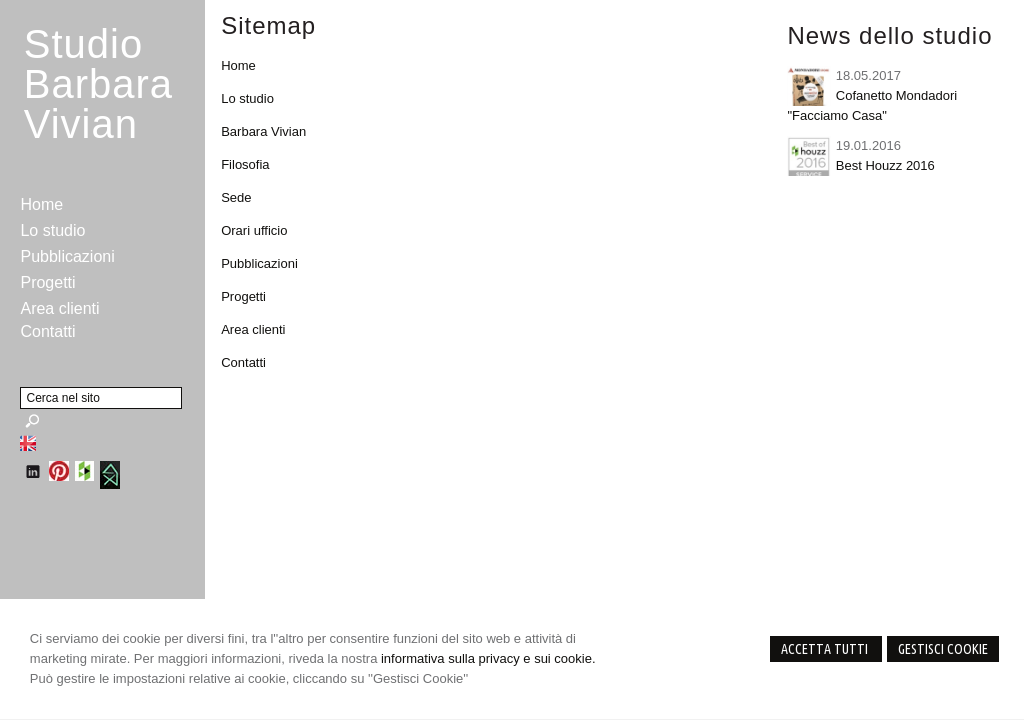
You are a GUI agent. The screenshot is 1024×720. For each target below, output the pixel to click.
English (28, 443)
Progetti (243, 296)
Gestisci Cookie (943, 649)
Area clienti (253, 329)
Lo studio (247, 98)
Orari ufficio (254, 230)
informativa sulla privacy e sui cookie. (488, 658)
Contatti (243, 362)
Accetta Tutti (826, 649)
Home (238, 65)
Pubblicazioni (259, 263)
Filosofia (245, 164)
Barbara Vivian (263, 131)
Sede (236, 197)
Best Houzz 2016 (885, 165)
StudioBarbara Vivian (98, 84)
